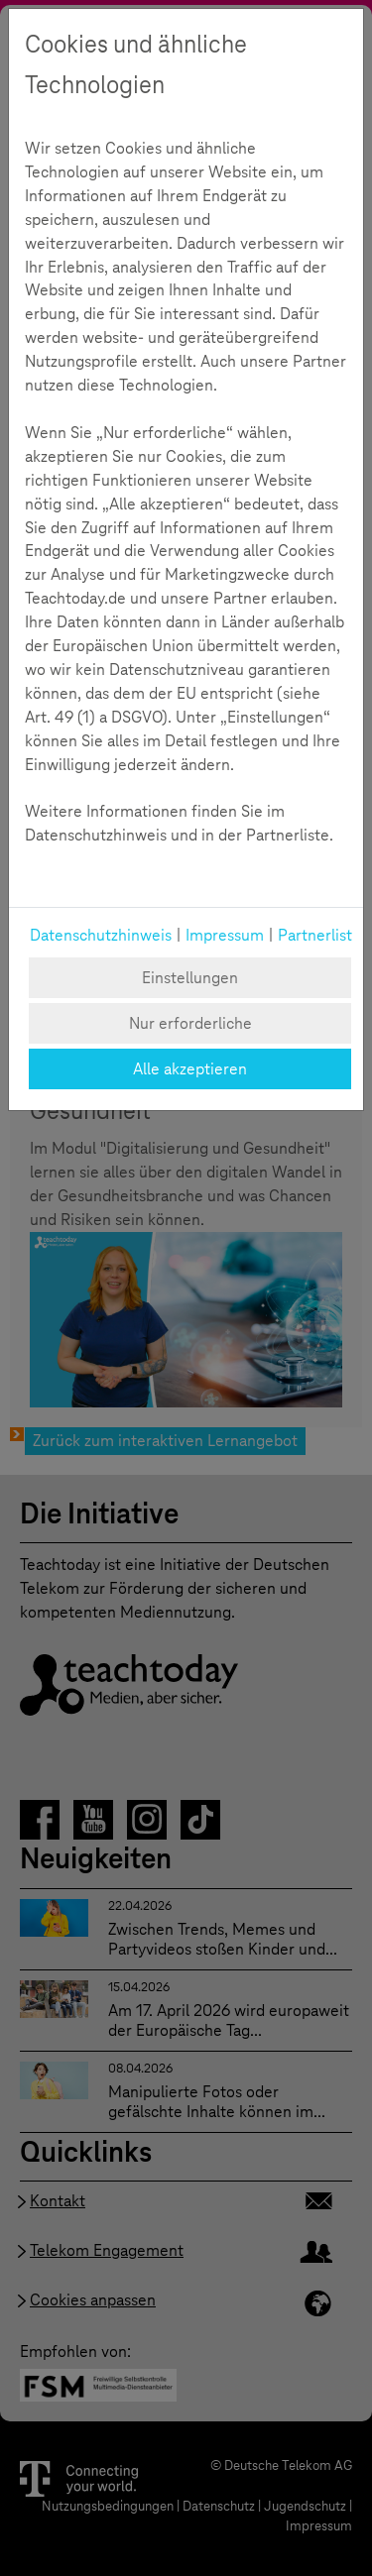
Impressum (225, 935)
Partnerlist (315, 935)
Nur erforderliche (190, 1023)
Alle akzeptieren (190, 1069)
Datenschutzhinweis (101, 935)
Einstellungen (190, 977)
